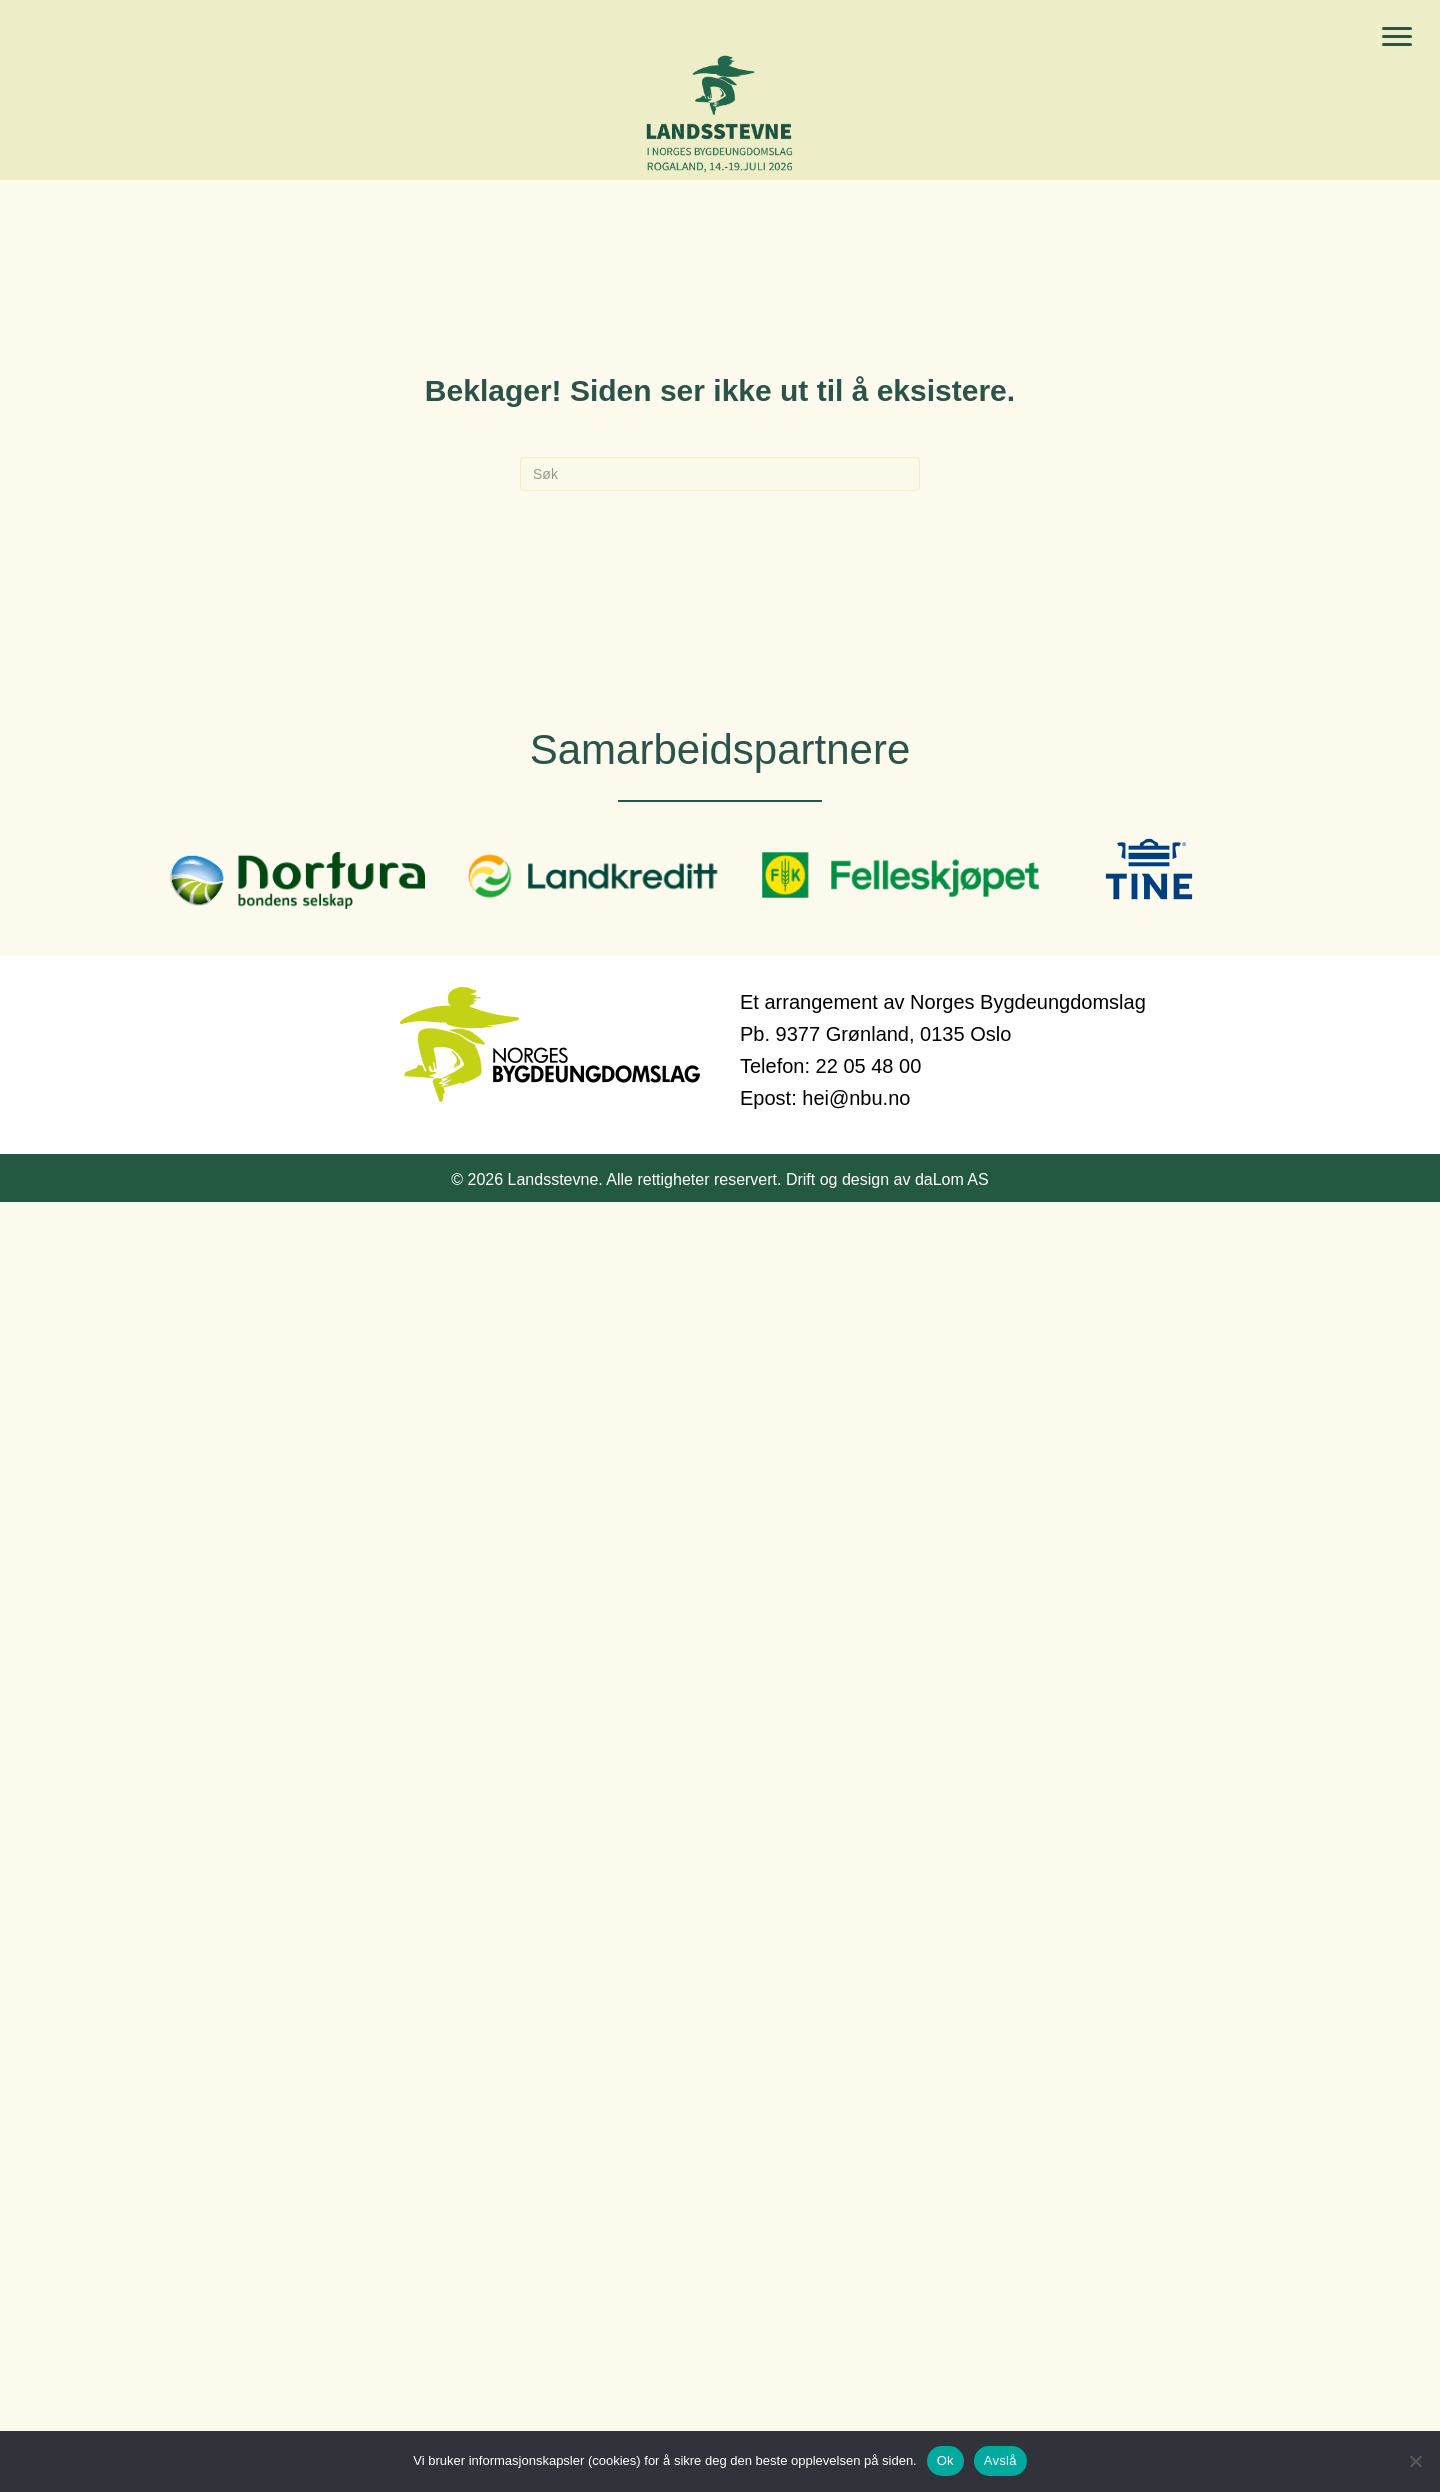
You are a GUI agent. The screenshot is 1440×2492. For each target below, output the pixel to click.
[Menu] (1397, 37)
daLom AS (952, 1179)
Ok (945, 2460)
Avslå (1000, 2460)
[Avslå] (1415, 2461)
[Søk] (720, 474)
